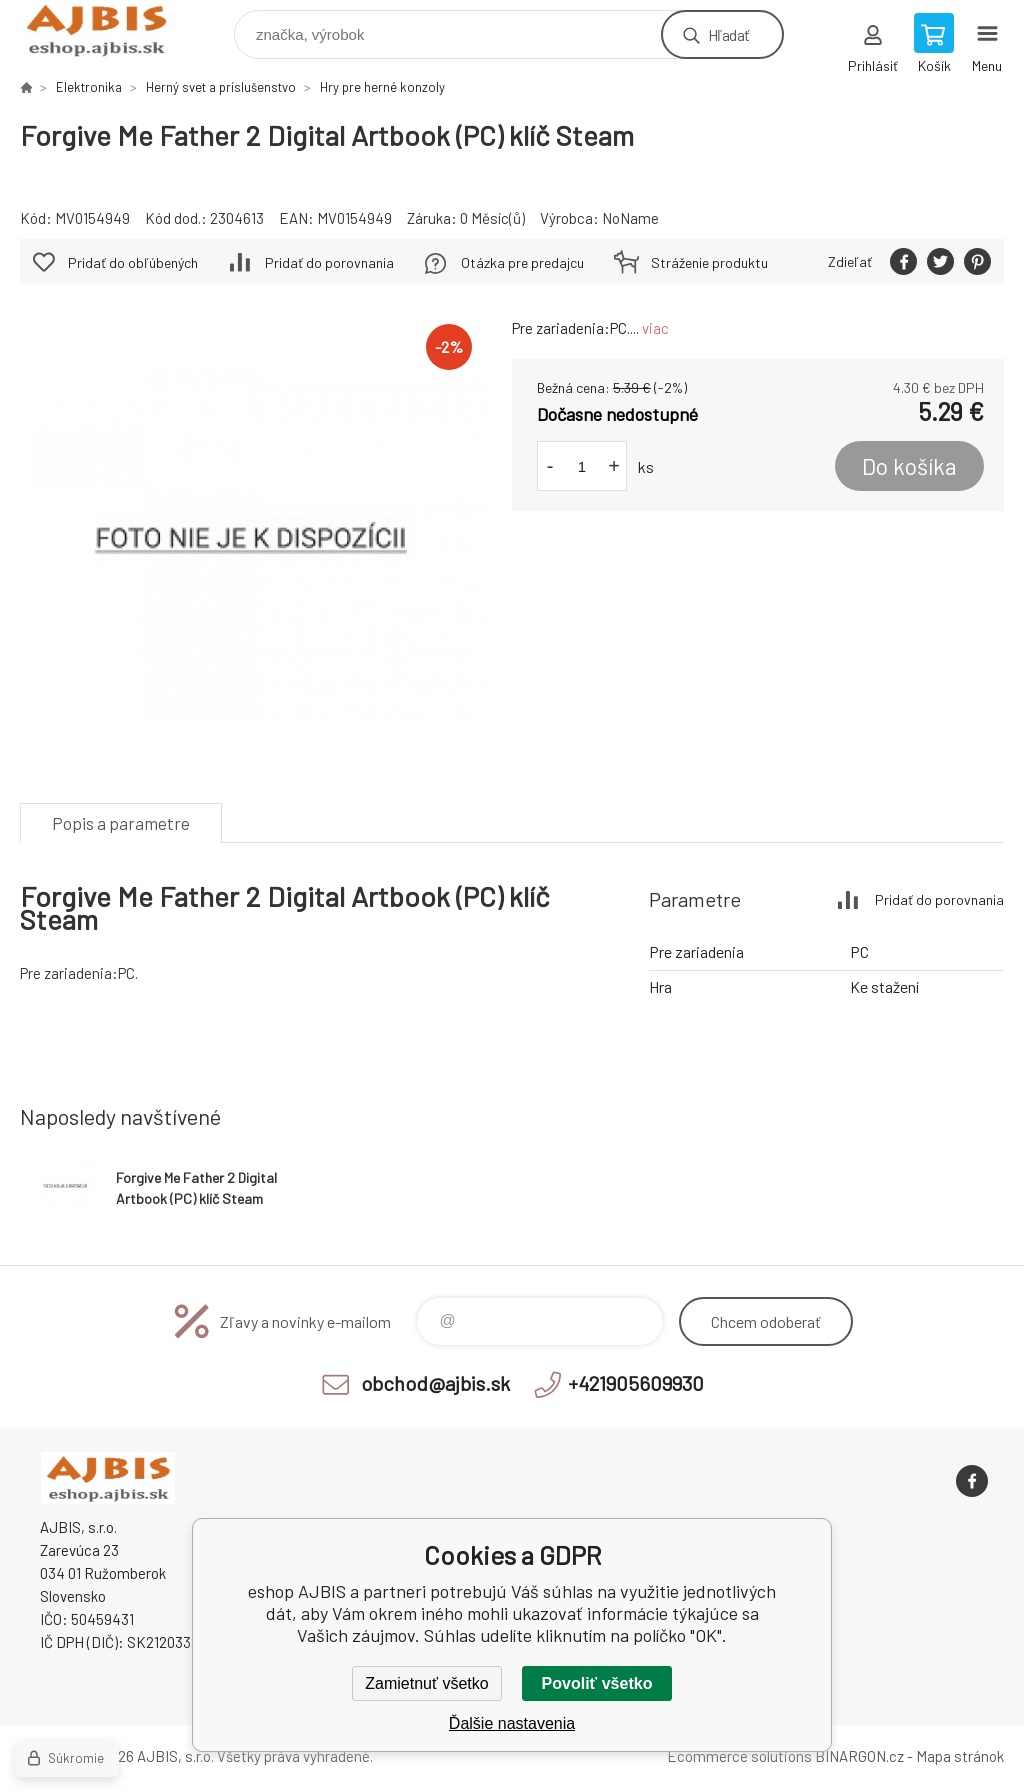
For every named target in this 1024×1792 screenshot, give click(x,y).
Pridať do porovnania (329, 262)
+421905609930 (636, 1383)
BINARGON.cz (859, 1756)
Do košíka (909, 466)
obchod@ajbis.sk (435, 1383)
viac (655, 328)
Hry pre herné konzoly (382, 87)
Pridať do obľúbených (133, 262)
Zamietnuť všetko (426, 1683)
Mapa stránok (960, 1756)
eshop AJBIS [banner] (108, 29)
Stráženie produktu (709, 262)
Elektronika (89, 87)
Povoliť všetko (597, 1683)
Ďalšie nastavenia (512, 1723)
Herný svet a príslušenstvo (221, 87)
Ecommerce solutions (739, 1756)
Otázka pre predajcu (522, 262)
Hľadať (728, 34)
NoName (630, 218)
